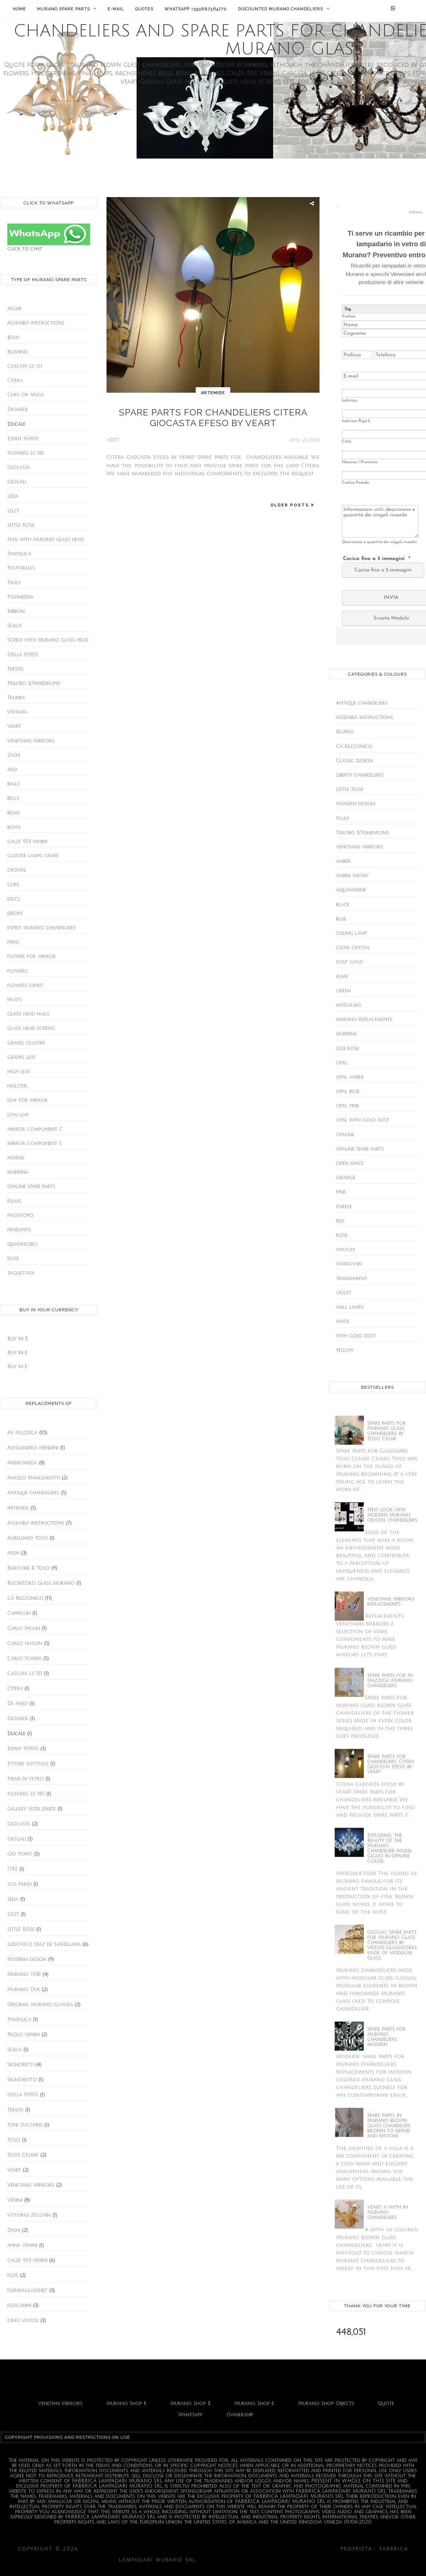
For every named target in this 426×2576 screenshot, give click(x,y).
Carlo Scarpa (24, 1658)
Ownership (240, 2414)
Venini (14, 2200)
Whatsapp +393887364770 (196, 9)
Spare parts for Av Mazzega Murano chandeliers (390, 1680)
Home (19, 9)
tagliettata (20, 1273)
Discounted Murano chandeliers (284, 8)
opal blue (348, 1091)
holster (17, 1086)
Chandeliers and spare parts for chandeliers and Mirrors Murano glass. (209, 2549)
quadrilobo (22, 1244)
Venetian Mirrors (60, 2403)
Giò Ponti (19, 1854)
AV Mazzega (22, 1432)
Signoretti (20, 2064)
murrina (17, 1172)
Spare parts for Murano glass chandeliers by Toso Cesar (386, 1431)
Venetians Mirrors (30, 741)
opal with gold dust (362, 1120)
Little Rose (21, 525)
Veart (14, 726)
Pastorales (21, 568)
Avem (13, 1553)
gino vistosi (23, 2320)
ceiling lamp (351, 933)
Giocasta (18, 467)
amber (343, 861)
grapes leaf (21, 1057)
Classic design (354, 760)
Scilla (14, 625)
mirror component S (34, 1143)
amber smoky (352, 875)
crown (16, 870)
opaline (345, 1134)
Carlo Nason (24, 1643)
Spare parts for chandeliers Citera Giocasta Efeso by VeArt (213, 415)
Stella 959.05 (22, 654)
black (343, 904)
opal (341, 1062)
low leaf (18, 1115)
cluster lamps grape (33, 855)
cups (13, 884)
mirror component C (35, 1129)
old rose (347, 1048)
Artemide (18, 1508)
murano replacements (364, 1019)
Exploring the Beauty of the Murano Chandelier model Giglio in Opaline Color (389, 1848)
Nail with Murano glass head (45, 539)
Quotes (144, 9)
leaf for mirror (27, 1100)
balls (13, 783)
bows (14, 827)
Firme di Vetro (25, 1778)
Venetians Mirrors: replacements (391, 1601)
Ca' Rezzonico (25, 1598)
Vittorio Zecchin (29, 2215)
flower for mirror (31, 956)
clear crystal (353, 947)
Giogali (16, 481)
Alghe (14, 308)
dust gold (349, 961)
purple (344, 1206)
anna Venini (22, 2245)
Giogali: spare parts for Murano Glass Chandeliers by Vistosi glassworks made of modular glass (392, 1945)
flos (12, 2275)
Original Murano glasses (40, 2004)
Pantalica (19, 553)
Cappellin (18, 1613)
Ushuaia (17, 712)
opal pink (347, 1105)
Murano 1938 (24, 1974)
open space (350, 1163)
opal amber (350, 1077)
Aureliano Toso (27, 1538)
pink (341, 1192)
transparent (351, 1278)
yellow (344, 1350)
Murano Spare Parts (67, 8)
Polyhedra (20, 597)
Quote (386, 2403)
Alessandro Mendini (32, 1447)
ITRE (12, 1869)
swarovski (349, 1264)
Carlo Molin (23, 1628)
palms (14, 1201)
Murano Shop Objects (326, 2403)
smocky (345, 1249)
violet (343, 1293)
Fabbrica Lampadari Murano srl (253, 2560)
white (343, 1321)
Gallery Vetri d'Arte (31, 1809)
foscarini (19, 2305)
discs (13, 899)
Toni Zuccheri (25, 2125)
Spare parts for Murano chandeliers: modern (386, 2037)
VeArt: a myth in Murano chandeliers (387, 2212)
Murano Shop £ (254, 2403)
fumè (342, 976)
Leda (12, 496)
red (340, 1221)
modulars (348, 1005)
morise (15, 1157)
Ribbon (16, 611)
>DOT (112, 434)
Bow (13, 337)
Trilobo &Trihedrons (33, 683)
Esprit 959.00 (23, 439)
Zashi (13, 755)
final (13, 942)
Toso (13, 2140)
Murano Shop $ (190, 2403)
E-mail (116, 9)
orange (345, 1177)
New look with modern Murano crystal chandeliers (392, 1515)
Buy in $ (17, 1338)
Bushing (17, 352)
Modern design (26, 1959)
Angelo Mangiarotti (33, 1477)
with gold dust (356, 1335)
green (343, 990)
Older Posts (290, 499)
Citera (15, 380)
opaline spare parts (31, 1186)
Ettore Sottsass (27, 1763)
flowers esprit (25, 985)
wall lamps (350, 1307)
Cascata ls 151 (24, 366)
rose (13, 1258)
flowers (17, 971)
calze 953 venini (27, 841)
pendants (19, 1229)
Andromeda (22, 1462)
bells (13, 798)
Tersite (15, 669)
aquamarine (351, 890)
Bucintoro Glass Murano (41, 1583)
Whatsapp (190, 2414)
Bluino (345, 731)
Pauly (14, 582)
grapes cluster (26, 1043)
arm (12, 769)
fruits (14, 999)
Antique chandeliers (33, 1493)
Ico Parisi (19, 1884)
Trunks (16, 697)
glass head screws (31, 1028)
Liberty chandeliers (360, 775)
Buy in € (17, 1352)
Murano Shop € (126, 2403)
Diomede (17, 409)
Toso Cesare (23, 2155)
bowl (14, 812)
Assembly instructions (35, 323)
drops (15, 913)
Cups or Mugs (25, 394)
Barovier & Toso (28, 1568)
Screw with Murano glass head (48, 640)
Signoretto (22, 2079)
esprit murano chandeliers (41, 927)
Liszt (13, 510)
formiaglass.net (27, 2290)
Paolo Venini (23, 2034)
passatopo (20, 1215)
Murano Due (23, 1989)
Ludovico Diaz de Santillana (44, 1944)
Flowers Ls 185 (25, 453)
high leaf (18, 1071)
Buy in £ (17, 1366)
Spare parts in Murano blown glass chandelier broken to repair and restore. (388, 2126)
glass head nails (28, 1014)
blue (341, 919)
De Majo (17, 1703)
